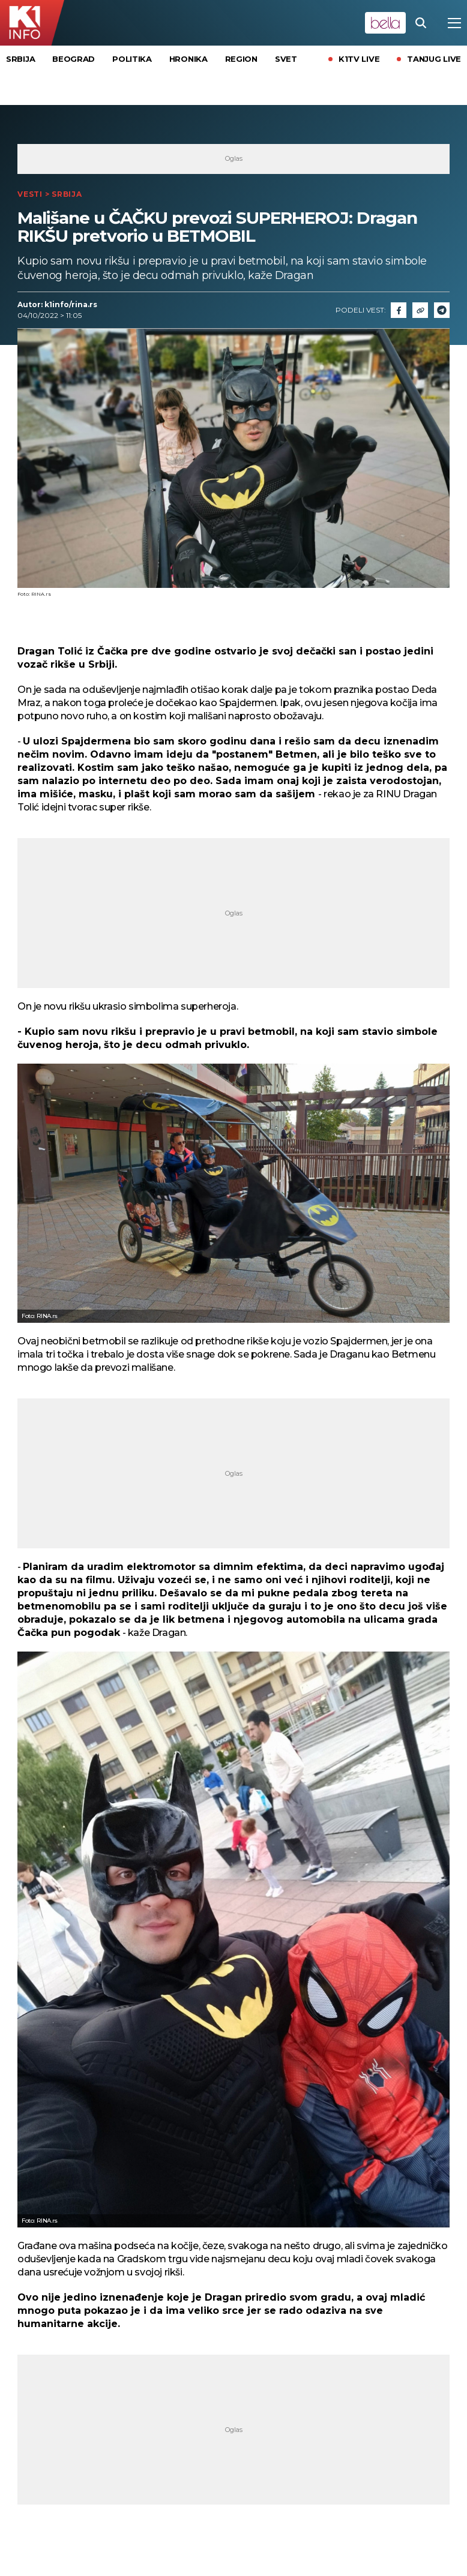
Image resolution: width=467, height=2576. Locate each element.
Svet (286, 59)
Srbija (20, 59)
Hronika (188, 59)
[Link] (420, 310)
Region (241, 59)
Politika (132, 59)
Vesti (30, 194)
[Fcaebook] (398, 310)
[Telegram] (442, 310)
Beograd (73, 59)
